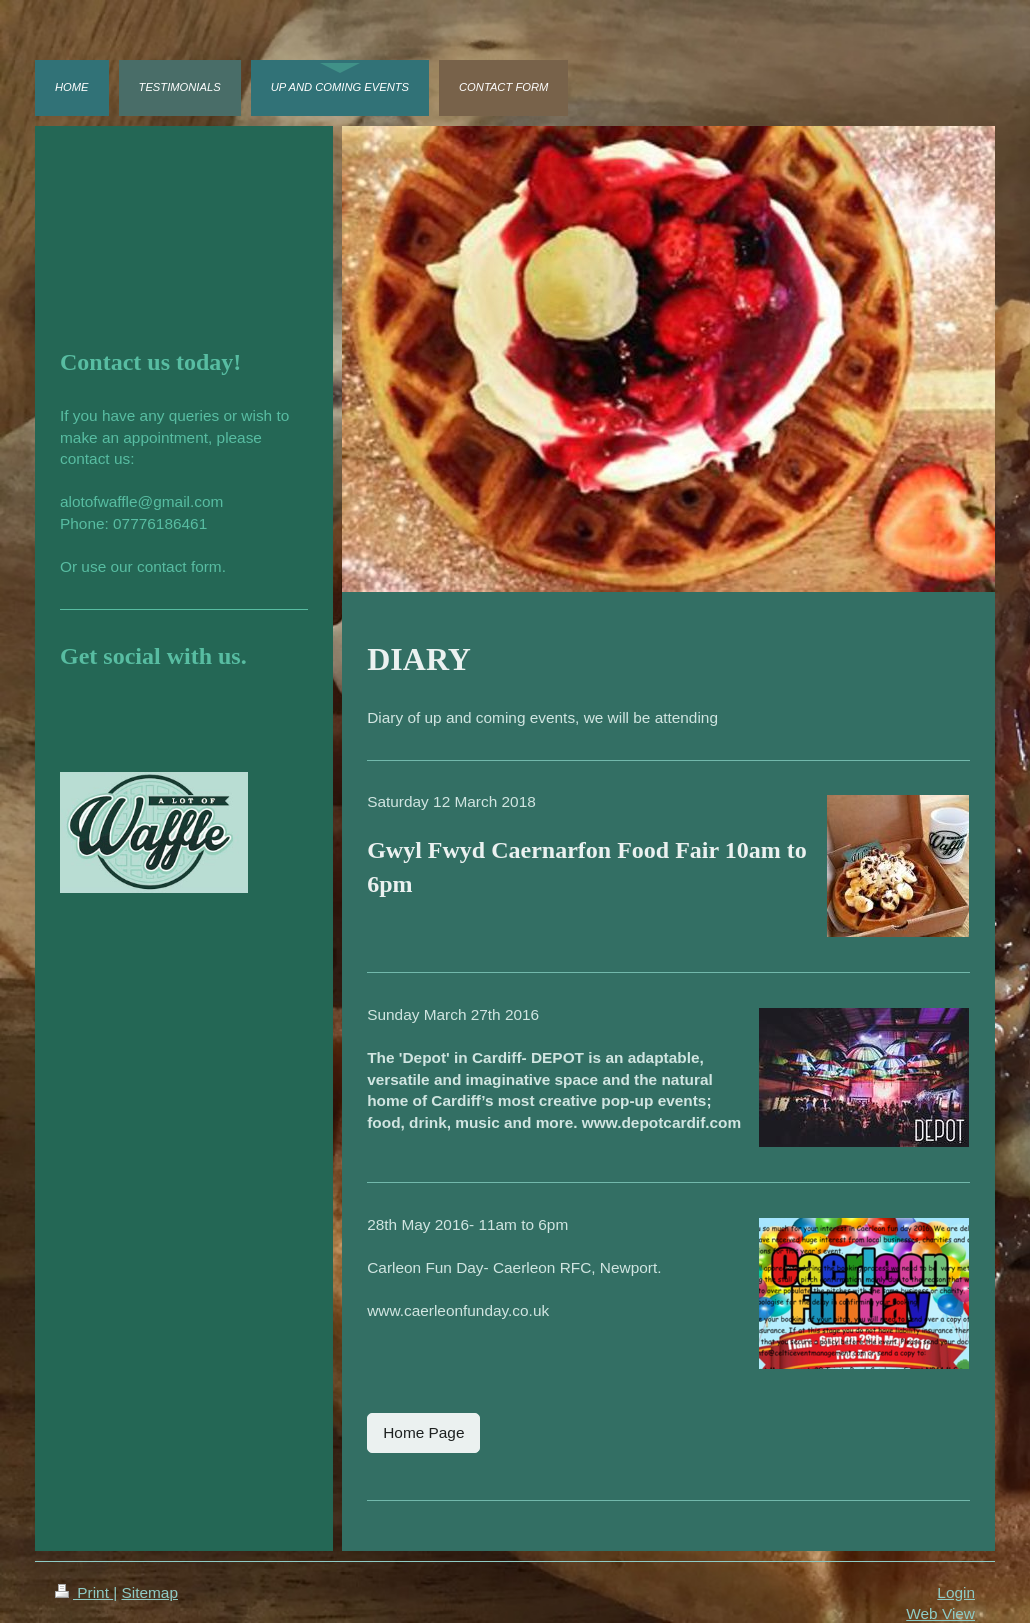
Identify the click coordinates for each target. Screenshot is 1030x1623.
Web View (940, 1613)
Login (956, 1592)
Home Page (423, 1432)
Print (84, 1592)
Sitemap (149, 1592)
